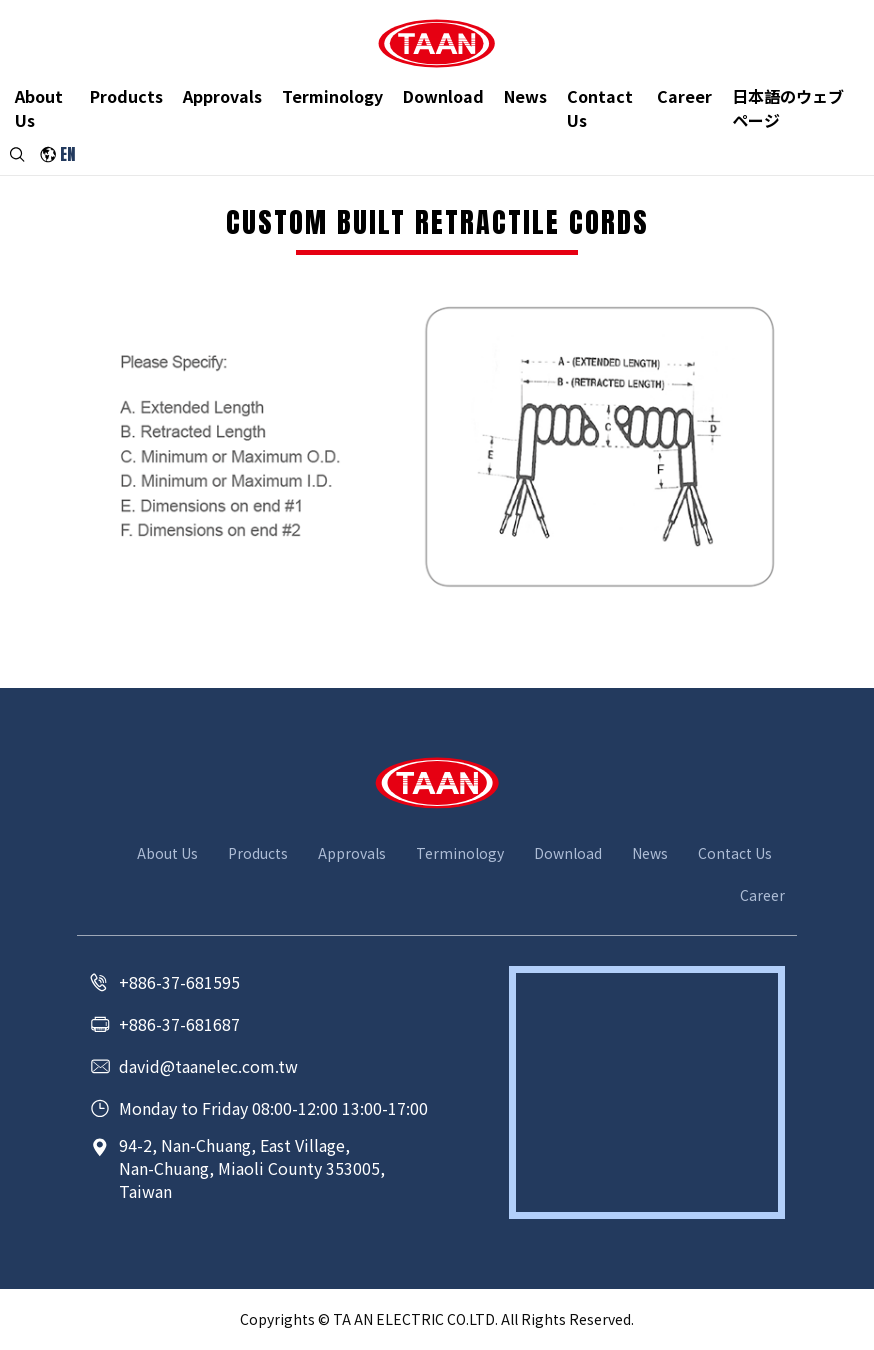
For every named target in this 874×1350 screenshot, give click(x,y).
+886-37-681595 (179, 982)
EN (68, 160)
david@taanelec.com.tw (208, 1066)
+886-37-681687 (179, 1024)
